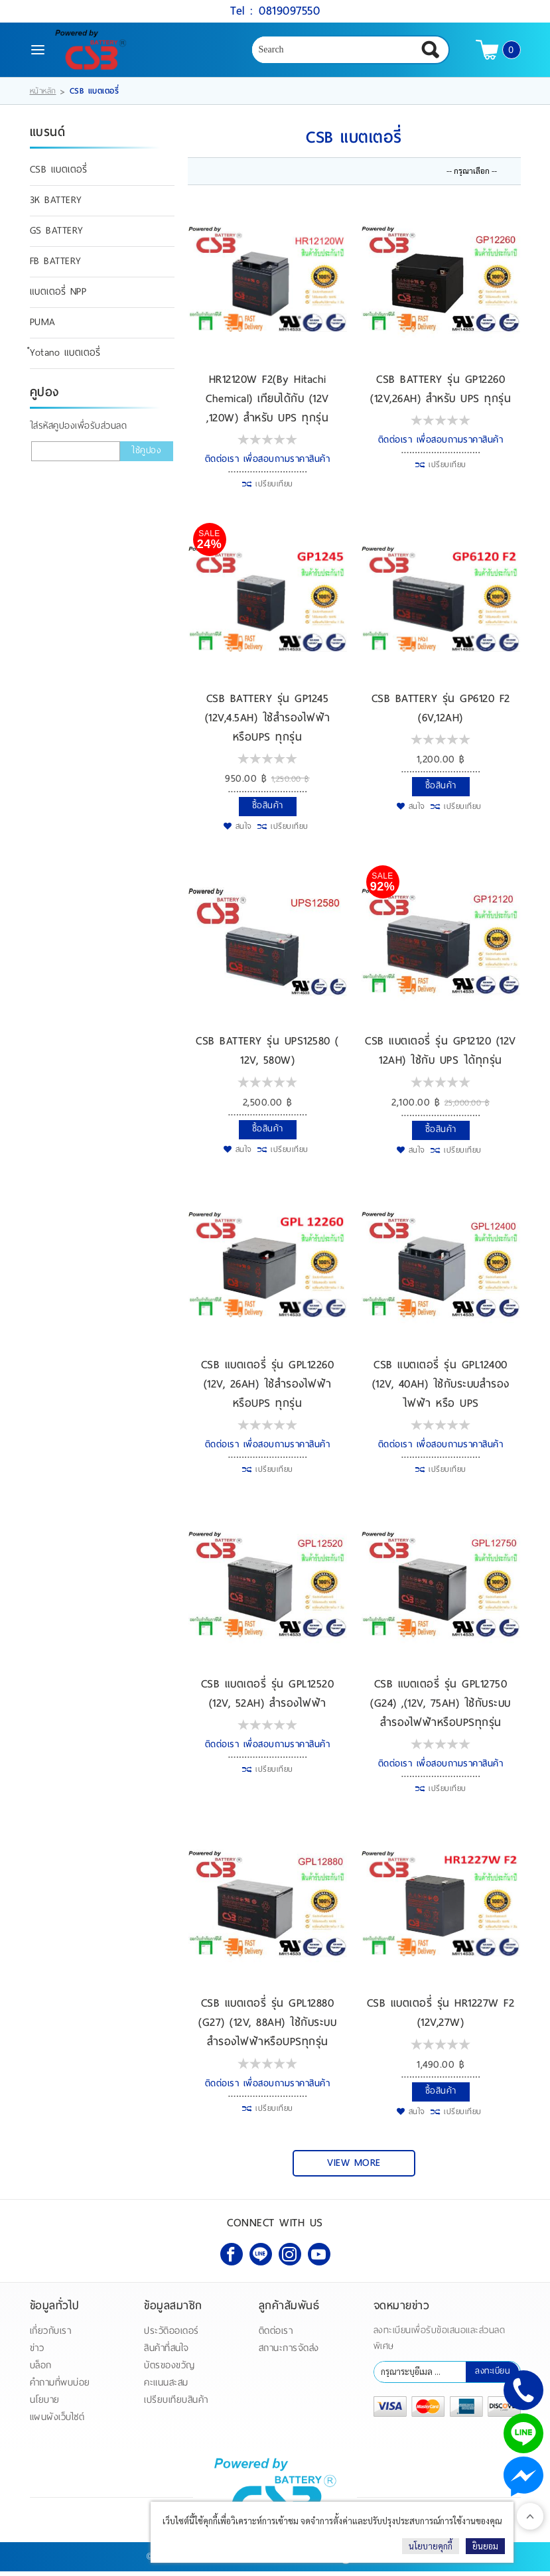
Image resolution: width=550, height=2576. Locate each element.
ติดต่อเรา (276, 2335)
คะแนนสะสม (166, 2387)
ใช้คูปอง (146, 455)
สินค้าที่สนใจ (166, 2352)
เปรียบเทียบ (274, 489)
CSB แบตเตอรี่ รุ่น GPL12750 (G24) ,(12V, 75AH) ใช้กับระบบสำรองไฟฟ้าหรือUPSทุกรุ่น (440, 1708)
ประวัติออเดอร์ (171, 2335)
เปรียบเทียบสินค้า (176, 2404)
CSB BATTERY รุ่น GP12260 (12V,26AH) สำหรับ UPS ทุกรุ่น (440, 393)
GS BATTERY (57, 236)
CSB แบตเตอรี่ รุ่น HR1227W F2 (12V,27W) (441, 2018)
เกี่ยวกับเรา (51, 2335)
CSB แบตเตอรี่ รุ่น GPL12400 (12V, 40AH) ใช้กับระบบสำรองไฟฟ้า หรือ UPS (441, 1388)
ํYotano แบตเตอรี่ (65, 358)
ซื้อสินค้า (267, 810)
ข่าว (37, 2352)
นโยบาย (45, 2404)
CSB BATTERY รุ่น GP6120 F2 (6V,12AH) (441, 713)
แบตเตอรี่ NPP (58, 297)
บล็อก (41, 2370)
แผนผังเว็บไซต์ (57, 2421)
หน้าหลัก (43, 96)
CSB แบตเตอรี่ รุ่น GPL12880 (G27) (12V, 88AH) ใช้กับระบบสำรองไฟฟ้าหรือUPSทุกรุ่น (267, 2027)
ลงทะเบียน (492, 2375)
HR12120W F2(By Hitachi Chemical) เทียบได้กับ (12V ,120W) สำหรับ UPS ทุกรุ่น (267, 403)
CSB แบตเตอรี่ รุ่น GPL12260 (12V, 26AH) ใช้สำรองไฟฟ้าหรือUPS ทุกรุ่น (267, 1388)
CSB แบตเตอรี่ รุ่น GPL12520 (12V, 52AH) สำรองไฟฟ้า (267, 1699)
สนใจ (244, 831)
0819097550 (289, 10)
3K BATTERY (56, 206)
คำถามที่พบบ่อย (60, 2387)
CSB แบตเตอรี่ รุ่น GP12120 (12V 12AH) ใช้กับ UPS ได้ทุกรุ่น (440, 1056)
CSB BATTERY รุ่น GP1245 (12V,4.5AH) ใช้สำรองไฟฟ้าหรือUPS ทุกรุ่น (267, 723)
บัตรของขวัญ (169, 2370)
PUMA (43, 328)
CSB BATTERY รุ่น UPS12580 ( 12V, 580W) (267, 1056)
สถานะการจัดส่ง (289, 2352)
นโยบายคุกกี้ (430, 2545)
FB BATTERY (56, 267)
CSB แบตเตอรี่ (59, 175)
